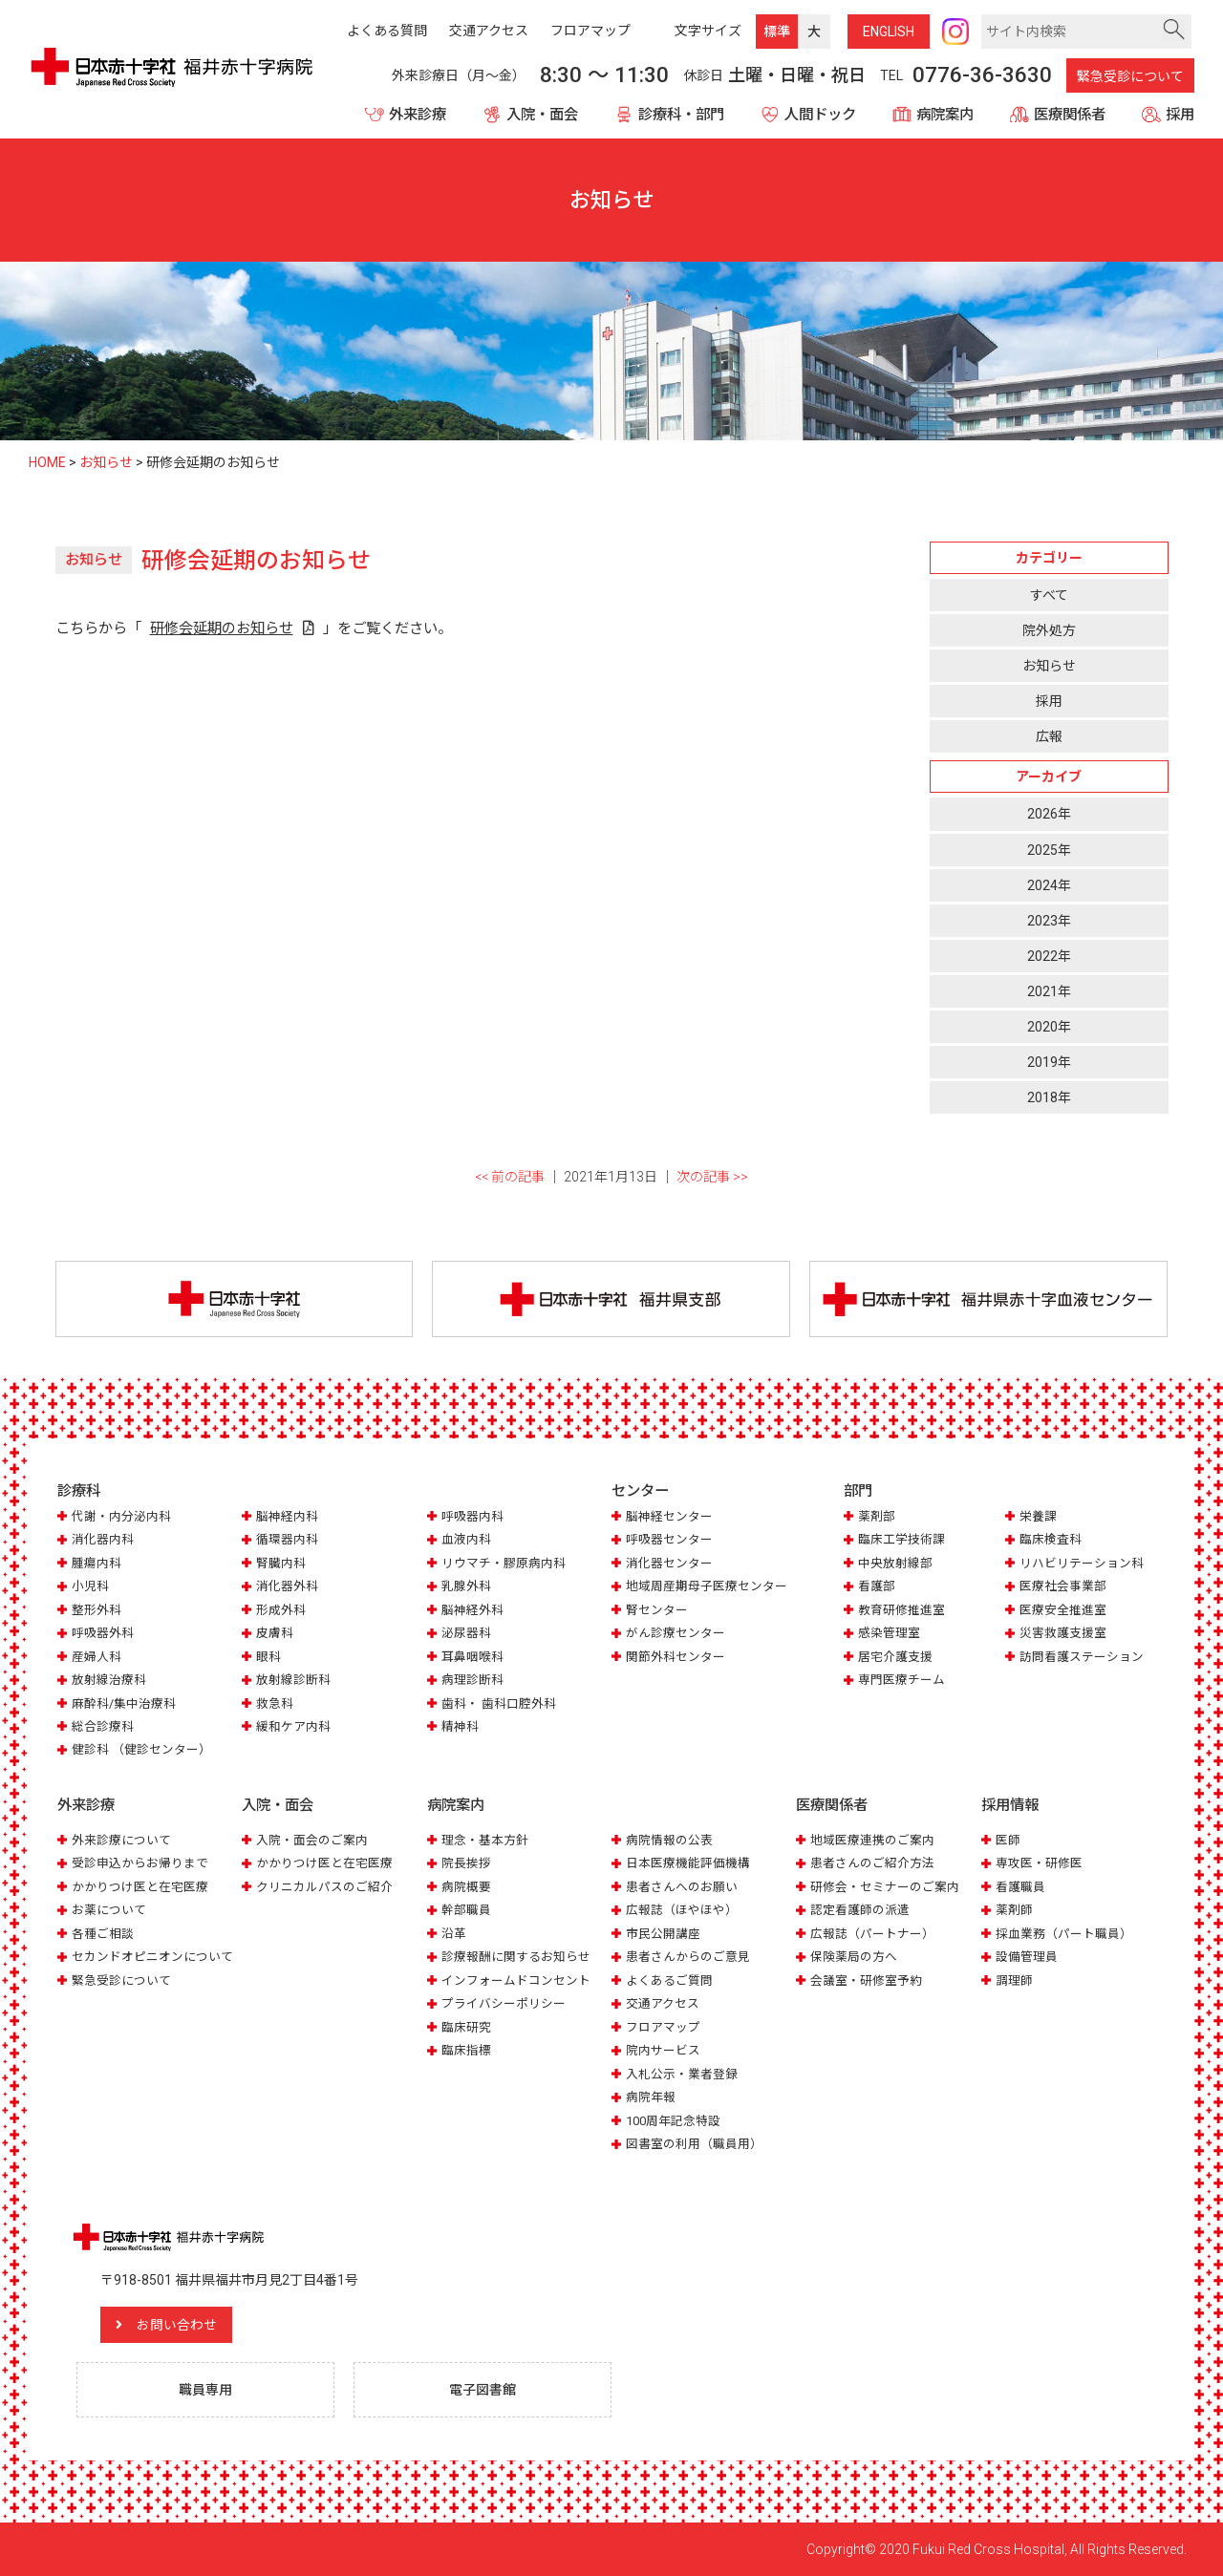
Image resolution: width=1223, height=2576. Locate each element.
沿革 (453, 1934)
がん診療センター (675, 1633)
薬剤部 (876, 1516)
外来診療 (417, 114)
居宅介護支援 (895, 1657)
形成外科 (281, 1610)
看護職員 (1020, 1887)
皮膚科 (274, 1633)
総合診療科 (103, 1726)
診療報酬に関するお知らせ (515, 1956)
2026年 (1049, 813)
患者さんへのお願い (682, 1887)
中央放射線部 (895, 1563)
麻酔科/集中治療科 (124, 1703)
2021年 (1049, 991)
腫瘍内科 (96, 1563)
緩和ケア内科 (293, 1726)
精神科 (460, 1726)
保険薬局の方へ (853, 1956)
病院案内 (945, 114)
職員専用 (205, 2389)
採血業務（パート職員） (1064, 1934)
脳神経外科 (472, 1610)
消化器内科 (103, 1539)
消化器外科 (287, 1586)
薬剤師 (1014, 1910)
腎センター (657, 1610)
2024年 (1049, 885)
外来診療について (121, 1840)
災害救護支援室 (1062, 1633)
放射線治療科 (109, 1679)
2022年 (1049, 956)
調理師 (1014, 1980)
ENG (888, 31)
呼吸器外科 (103, 1633)
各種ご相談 (103, 1934)
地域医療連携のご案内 (872, 1840)
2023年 (1049, 920)
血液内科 (466, 1539)
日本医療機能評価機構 (688, 1863)
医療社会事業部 (1062, 1586)
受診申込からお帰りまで (140, 1863)
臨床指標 (466, 2050)
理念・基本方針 (484, 1840)
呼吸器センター (669, 1539)
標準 (776, 31)
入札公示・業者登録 (682, 2074)
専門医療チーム (901, 1679)
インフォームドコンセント (515, 1980)
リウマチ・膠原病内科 (503, 1563)
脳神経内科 (287, 1516)
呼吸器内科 (472, 1516)
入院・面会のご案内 (312, 1840)
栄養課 (1038, 1516)
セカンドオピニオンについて (152, 1956)
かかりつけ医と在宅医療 (140, 1887)
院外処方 (1049, 630)
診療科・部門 (681, 114)
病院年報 (651, 2097)
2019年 (1049, 1062)
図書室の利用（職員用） (694, 2144)
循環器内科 (287, 1539)
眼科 (268, 1657)
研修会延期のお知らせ (221, 628)
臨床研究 (466, 2027)
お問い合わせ (177, 2324)
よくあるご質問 (669, 1980)
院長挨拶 (466, 1863)
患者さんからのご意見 (688, 1956)
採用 (1180, 114)
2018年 (1049, 1097)
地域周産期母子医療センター (706, 1586)
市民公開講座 (663, 1934)
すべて (1049, 595)
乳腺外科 (466, 1586)
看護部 (876, 1586)
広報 (1049, 736)
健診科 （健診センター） (141, 1749)
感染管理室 (889, 1633)
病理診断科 (472, 1679)
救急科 (274, 1703)
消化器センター (669, 1563)
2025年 (1049, 850)
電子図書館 (482, 2389)
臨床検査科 (1050, 1539)
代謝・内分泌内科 (121, 1516)
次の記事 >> (712, 1176)
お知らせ (1049, 665)
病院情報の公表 (669, 1840)
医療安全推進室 (1062, 1610)
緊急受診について (1130, 76)
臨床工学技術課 (901, 1539)
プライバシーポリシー (503, 2003)
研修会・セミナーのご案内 (884, 1887)
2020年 (1049, 1026)
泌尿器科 (466, 1633)
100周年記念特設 (673, 2121)
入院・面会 (542, 114)
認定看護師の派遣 (860, 1910)
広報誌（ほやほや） (682, 1910)
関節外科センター (675, 1657)
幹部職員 (466, 1910)
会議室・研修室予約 (866, 1980)
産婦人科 (96, 1657)
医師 (1008, 1840)
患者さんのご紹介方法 (872, 1863)
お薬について (109, 1910)
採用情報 (1010, 1805)
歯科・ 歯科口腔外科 (498, 1703)
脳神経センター (669, 1516)
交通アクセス (662, 2003)
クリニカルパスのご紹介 (324, 1887)
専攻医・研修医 (1039, 1863)
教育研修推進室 (901, 1610)
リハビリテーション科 (1081, 1563)
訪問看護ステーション (1081, 1657)
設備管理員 (1027, 1956)
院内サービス (663, 2050)
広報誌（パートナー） (872, 1934)
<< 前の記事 (510, 1176)
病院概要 (466, 1887)
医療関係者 (1069, 114)
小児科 (90, 1586)
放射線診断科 (293, 1679)
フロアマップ (663, 2027)
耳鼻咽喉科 (472, 1657)
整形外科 (96, 1610)
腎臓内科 (281, 1563)
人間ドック (820, 114)
